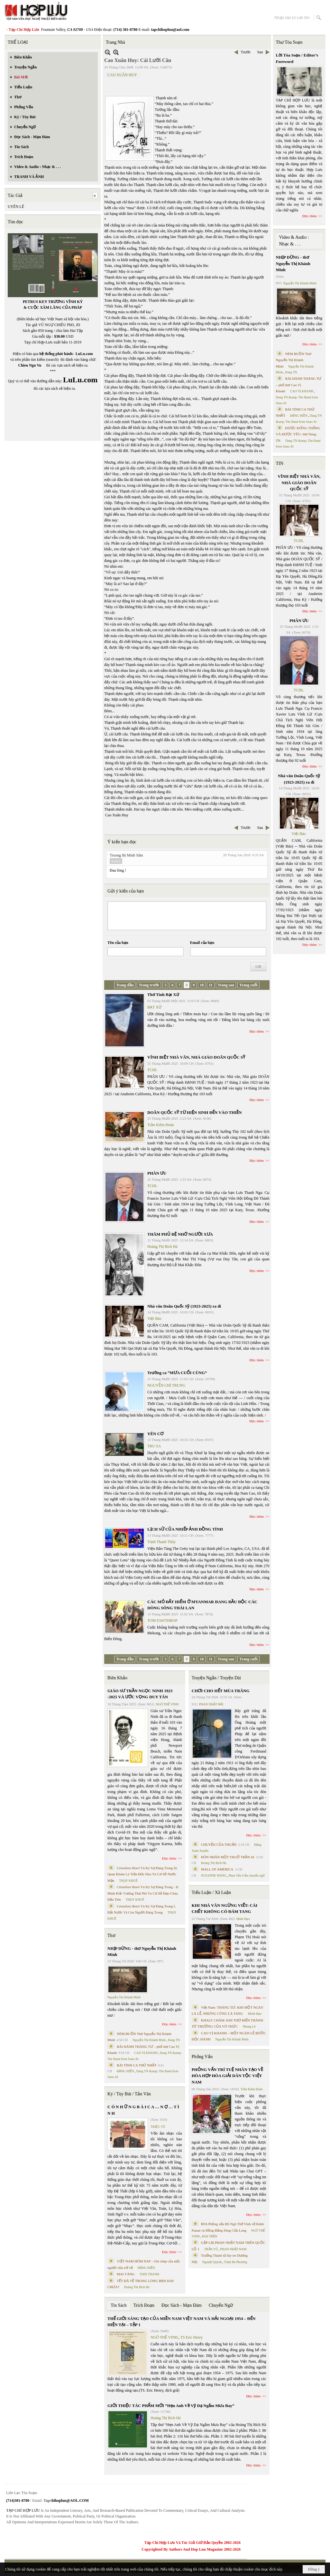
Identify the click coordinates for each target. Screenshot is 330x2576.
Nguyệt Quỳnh (212, 2262)
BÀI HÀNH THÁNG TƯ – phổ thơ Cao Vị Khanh (299, 385)
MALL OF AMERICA (217, 1869)
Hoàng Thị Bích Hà (162, 1246)
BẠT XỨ (154, 1007)
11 (210, 985)
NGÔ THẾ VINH (167, 1704)
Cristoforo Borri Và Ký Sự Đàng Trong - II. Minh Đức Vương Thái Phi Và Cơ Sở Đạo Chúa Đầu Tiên (143, 1893)
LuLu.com (84, 353)
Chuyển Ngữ (221, 2305)
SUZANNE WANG (213, 1875)
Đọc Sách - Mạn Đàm (181, 2305)
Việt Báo (154, 1318)
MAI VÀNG (126, 2274)
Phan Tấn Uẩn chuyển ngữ (247, 1875)
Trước (246, 52)
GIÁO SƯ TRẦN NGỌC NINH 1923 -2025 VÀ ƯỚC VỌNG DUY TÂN (139, 1694)
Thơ (111, 1935)
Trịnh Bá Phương (235, 2262)
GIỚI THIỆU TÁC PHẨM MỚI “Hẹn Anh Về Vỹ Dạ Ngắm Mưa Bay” (170, 2405)
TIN (279, 463)
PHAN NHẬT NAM (233, 2249)
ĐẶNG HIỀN (125, 2071)
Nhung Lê (249, 2026)
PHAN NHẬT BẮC (211, 1704)
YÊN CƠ (155, 1433)
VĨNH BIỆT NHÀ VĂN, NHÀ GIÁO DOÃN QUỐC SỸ (196, 1057)
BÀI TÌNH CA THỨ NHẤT (137, 2065)
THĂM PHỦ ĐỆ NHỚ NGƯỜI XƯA (180, 1234)
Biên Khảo (117, 1677)
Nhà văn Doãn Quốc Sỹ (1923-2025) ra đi (184, 1306)
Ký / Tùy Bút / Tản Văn (129, 2094)
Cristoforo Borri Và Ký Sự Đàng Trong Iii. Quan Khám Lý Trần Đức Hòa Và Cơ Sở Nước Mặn (142, 1874)
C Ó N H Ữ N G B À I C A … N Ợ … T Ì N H (143, 2110)
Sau (260, 52)
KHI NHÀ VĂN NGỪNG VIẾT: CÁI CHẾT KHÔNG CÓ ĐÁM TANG (224, 1908)
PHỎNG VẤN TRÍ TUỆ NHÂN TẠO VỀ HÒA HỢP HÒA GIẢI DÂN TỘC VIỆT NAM (227, 2075)
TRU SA (154, 1446)
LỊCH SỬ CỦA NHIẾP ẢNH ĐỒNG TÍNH (185, 1529)
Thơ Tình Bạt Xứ (163, 994)
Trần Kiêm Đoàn (160, 1125)
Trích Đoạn (143, 2305)
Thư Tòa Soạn (289, 42)
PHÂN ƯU (156, 1173)
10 (202, 985)
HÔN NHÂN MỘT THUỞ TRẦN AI (227, 1857)
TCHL (152, 1070)
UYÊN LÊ (16, 206)
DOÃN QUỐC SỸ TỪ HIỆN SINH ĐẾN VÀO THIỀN (194, 1112)
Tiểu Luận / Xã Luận (211, 1892)
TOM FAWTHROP (162, 1620)
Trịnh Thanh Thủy (161, 1542)
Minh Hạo (243, 1919)
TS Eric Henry (191, 2337)
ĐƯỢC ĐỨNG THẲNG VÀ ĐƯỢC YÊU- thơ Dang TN (298, 434)
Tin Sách (119, 2305)
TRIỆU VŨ (158, 2126)
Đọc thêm (257, 1031)
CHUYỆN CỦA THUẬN (219, 1844)
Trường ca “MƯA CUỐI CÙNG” (177, 1372)
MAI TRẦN (209, 2236)
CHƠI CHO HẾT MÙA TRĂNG (221, 1690)
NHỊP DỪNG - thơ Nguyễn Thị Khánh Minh (141, 1951)
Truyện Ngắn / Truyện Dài (216, 1677)
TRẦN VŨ (211, 2249)
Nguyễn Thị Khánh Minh (124, 1997)
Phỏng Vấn (202, 2056)
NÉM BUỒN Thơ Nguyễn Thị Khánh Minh (293, 360)
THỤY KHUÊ (128, 1880)
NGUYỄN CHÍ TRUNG (166, 1385)
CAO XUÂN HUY (122, 75)
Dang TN (174, 2040)
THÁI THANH (149, 2274)
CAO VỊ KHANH (146, 2053)
